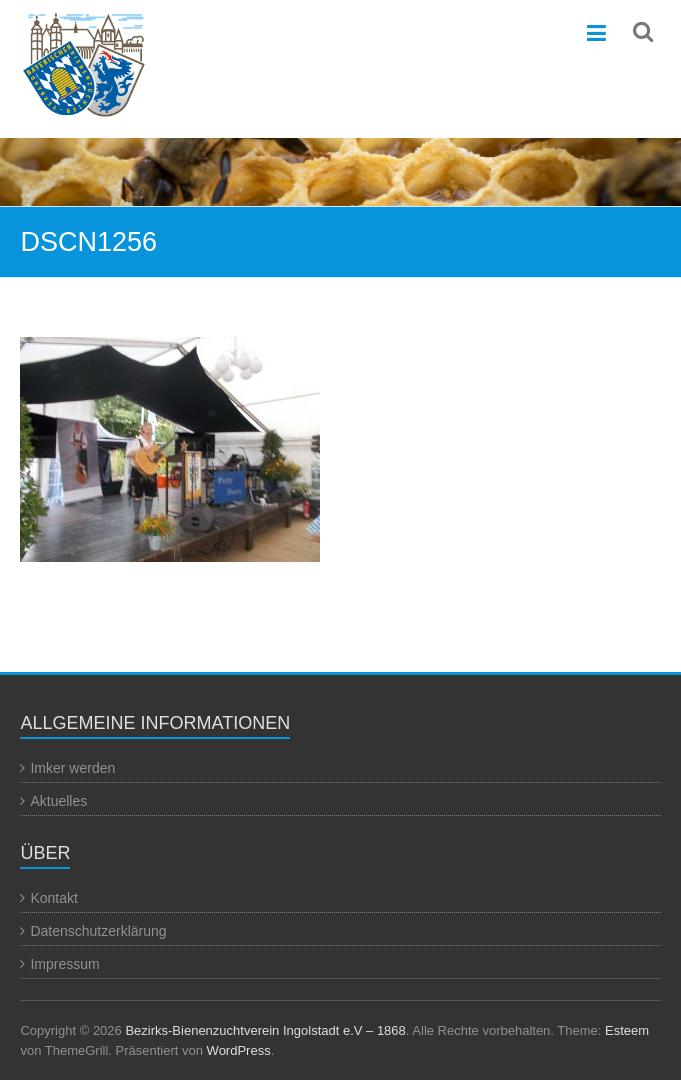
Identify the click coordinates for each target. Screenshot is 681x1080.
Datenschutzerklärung (98, 931)
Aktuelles (58, 801)
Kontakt (53, 898)
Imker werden (72, 768)
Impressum (64, 964)
